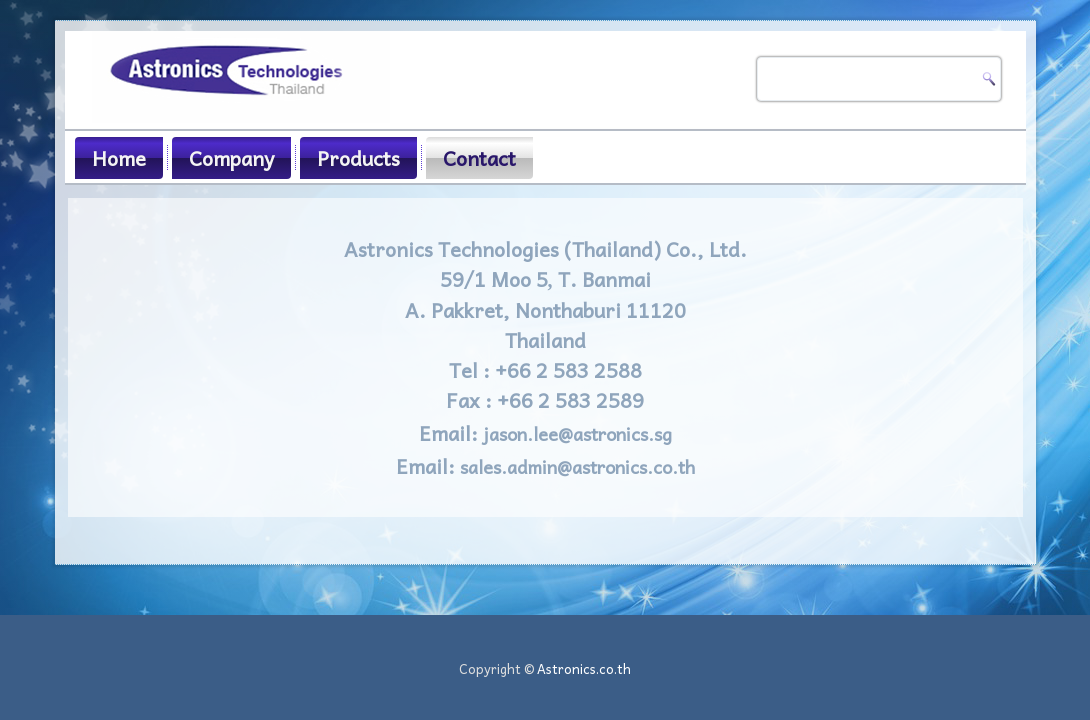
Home (119, 158)
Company (231, 158)
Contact (479, 158)
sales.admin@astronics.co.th (577, 466)
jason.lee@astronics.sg (577, 433)
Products (358, 158)
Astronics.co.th (584, 668)
